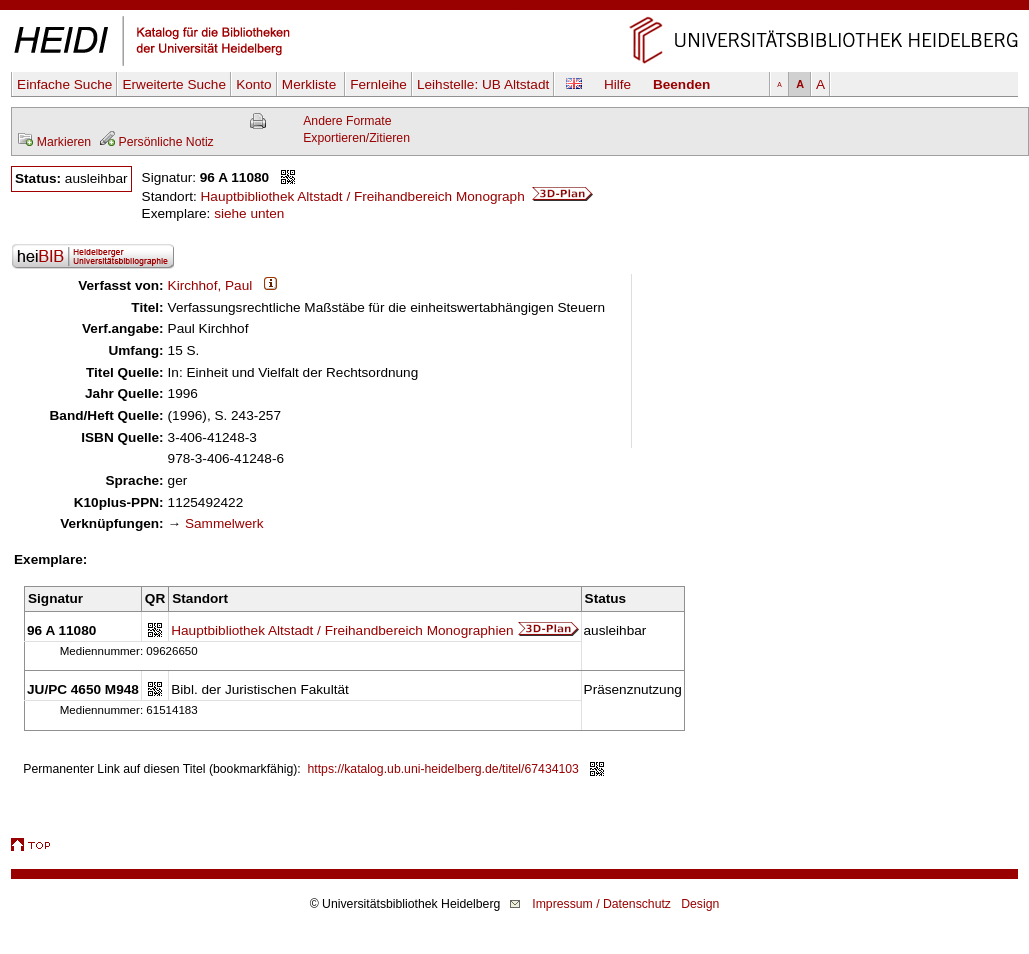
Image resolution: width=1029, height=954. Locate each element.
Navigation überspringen (514, 8)
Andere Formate (347, 121)
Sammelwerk (224, 523)
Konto (254, 84)
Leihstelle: (483, 84)
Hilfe (617, 84)
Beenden (681, 84)
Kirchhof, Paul (210, 285)
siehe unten (249, 213)
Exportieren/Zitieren (356, 138)
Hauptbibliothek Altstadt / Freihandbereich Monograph (397, 196)
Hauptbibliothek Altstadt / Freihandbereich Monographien (342, 630)
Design (700, 904)
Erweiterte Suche (174, 84)
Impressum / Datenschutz (601, 904)
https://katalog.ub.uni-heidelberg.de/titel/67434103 (443, 769)
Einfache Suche (64, 84)
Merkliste (311, 84)
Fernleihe (378, 84)
